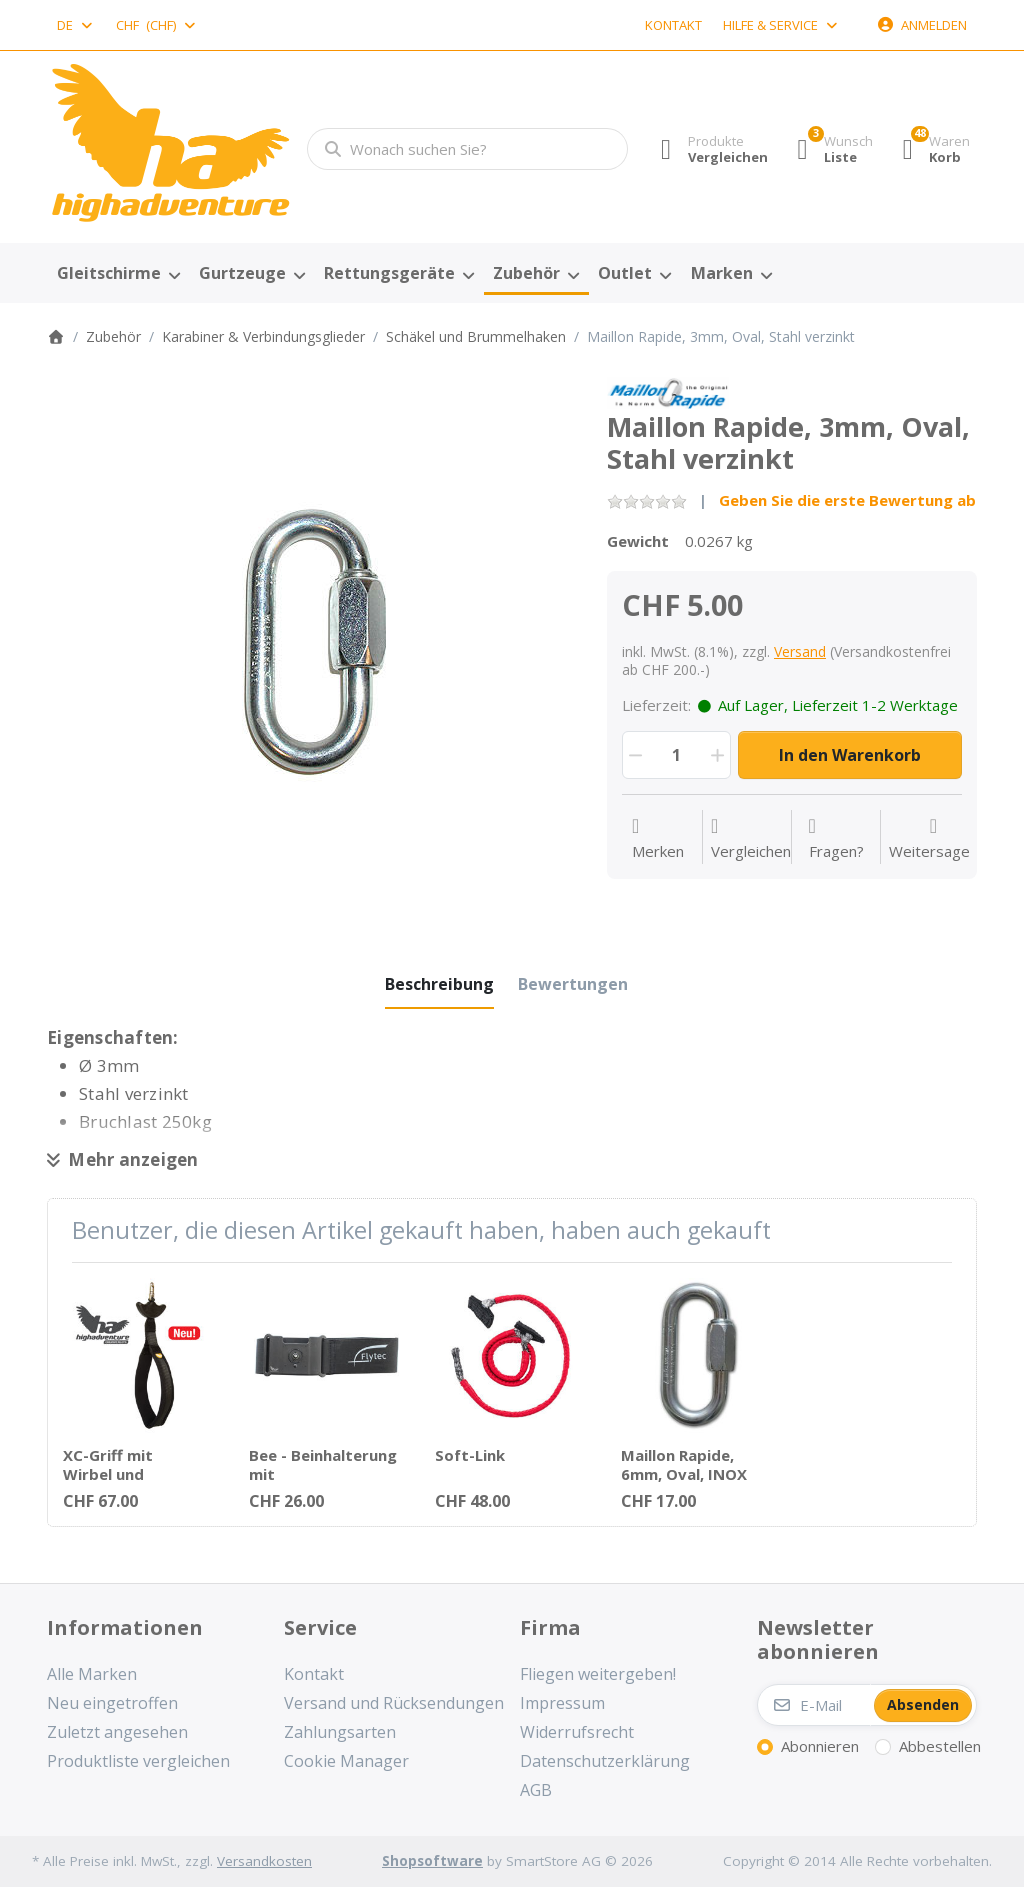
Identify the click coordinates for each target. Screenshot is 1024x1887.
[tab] (439, 984)
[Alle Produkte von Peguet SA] (668, 391)
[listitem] (312, 642)
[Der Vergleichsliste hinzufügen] (751, 839)
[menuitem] (118, 274)
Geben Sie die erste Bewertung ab (847, 500)
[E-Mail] (814, 1705)
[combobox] (76, 25)
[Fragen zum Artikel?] (836, 839)
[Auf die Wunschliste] (658, 839)
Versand (800, 651)
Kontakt (673, 25)
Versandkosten (264, 1861)
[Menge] (676, 755)
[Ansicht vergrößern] (312, 642)
